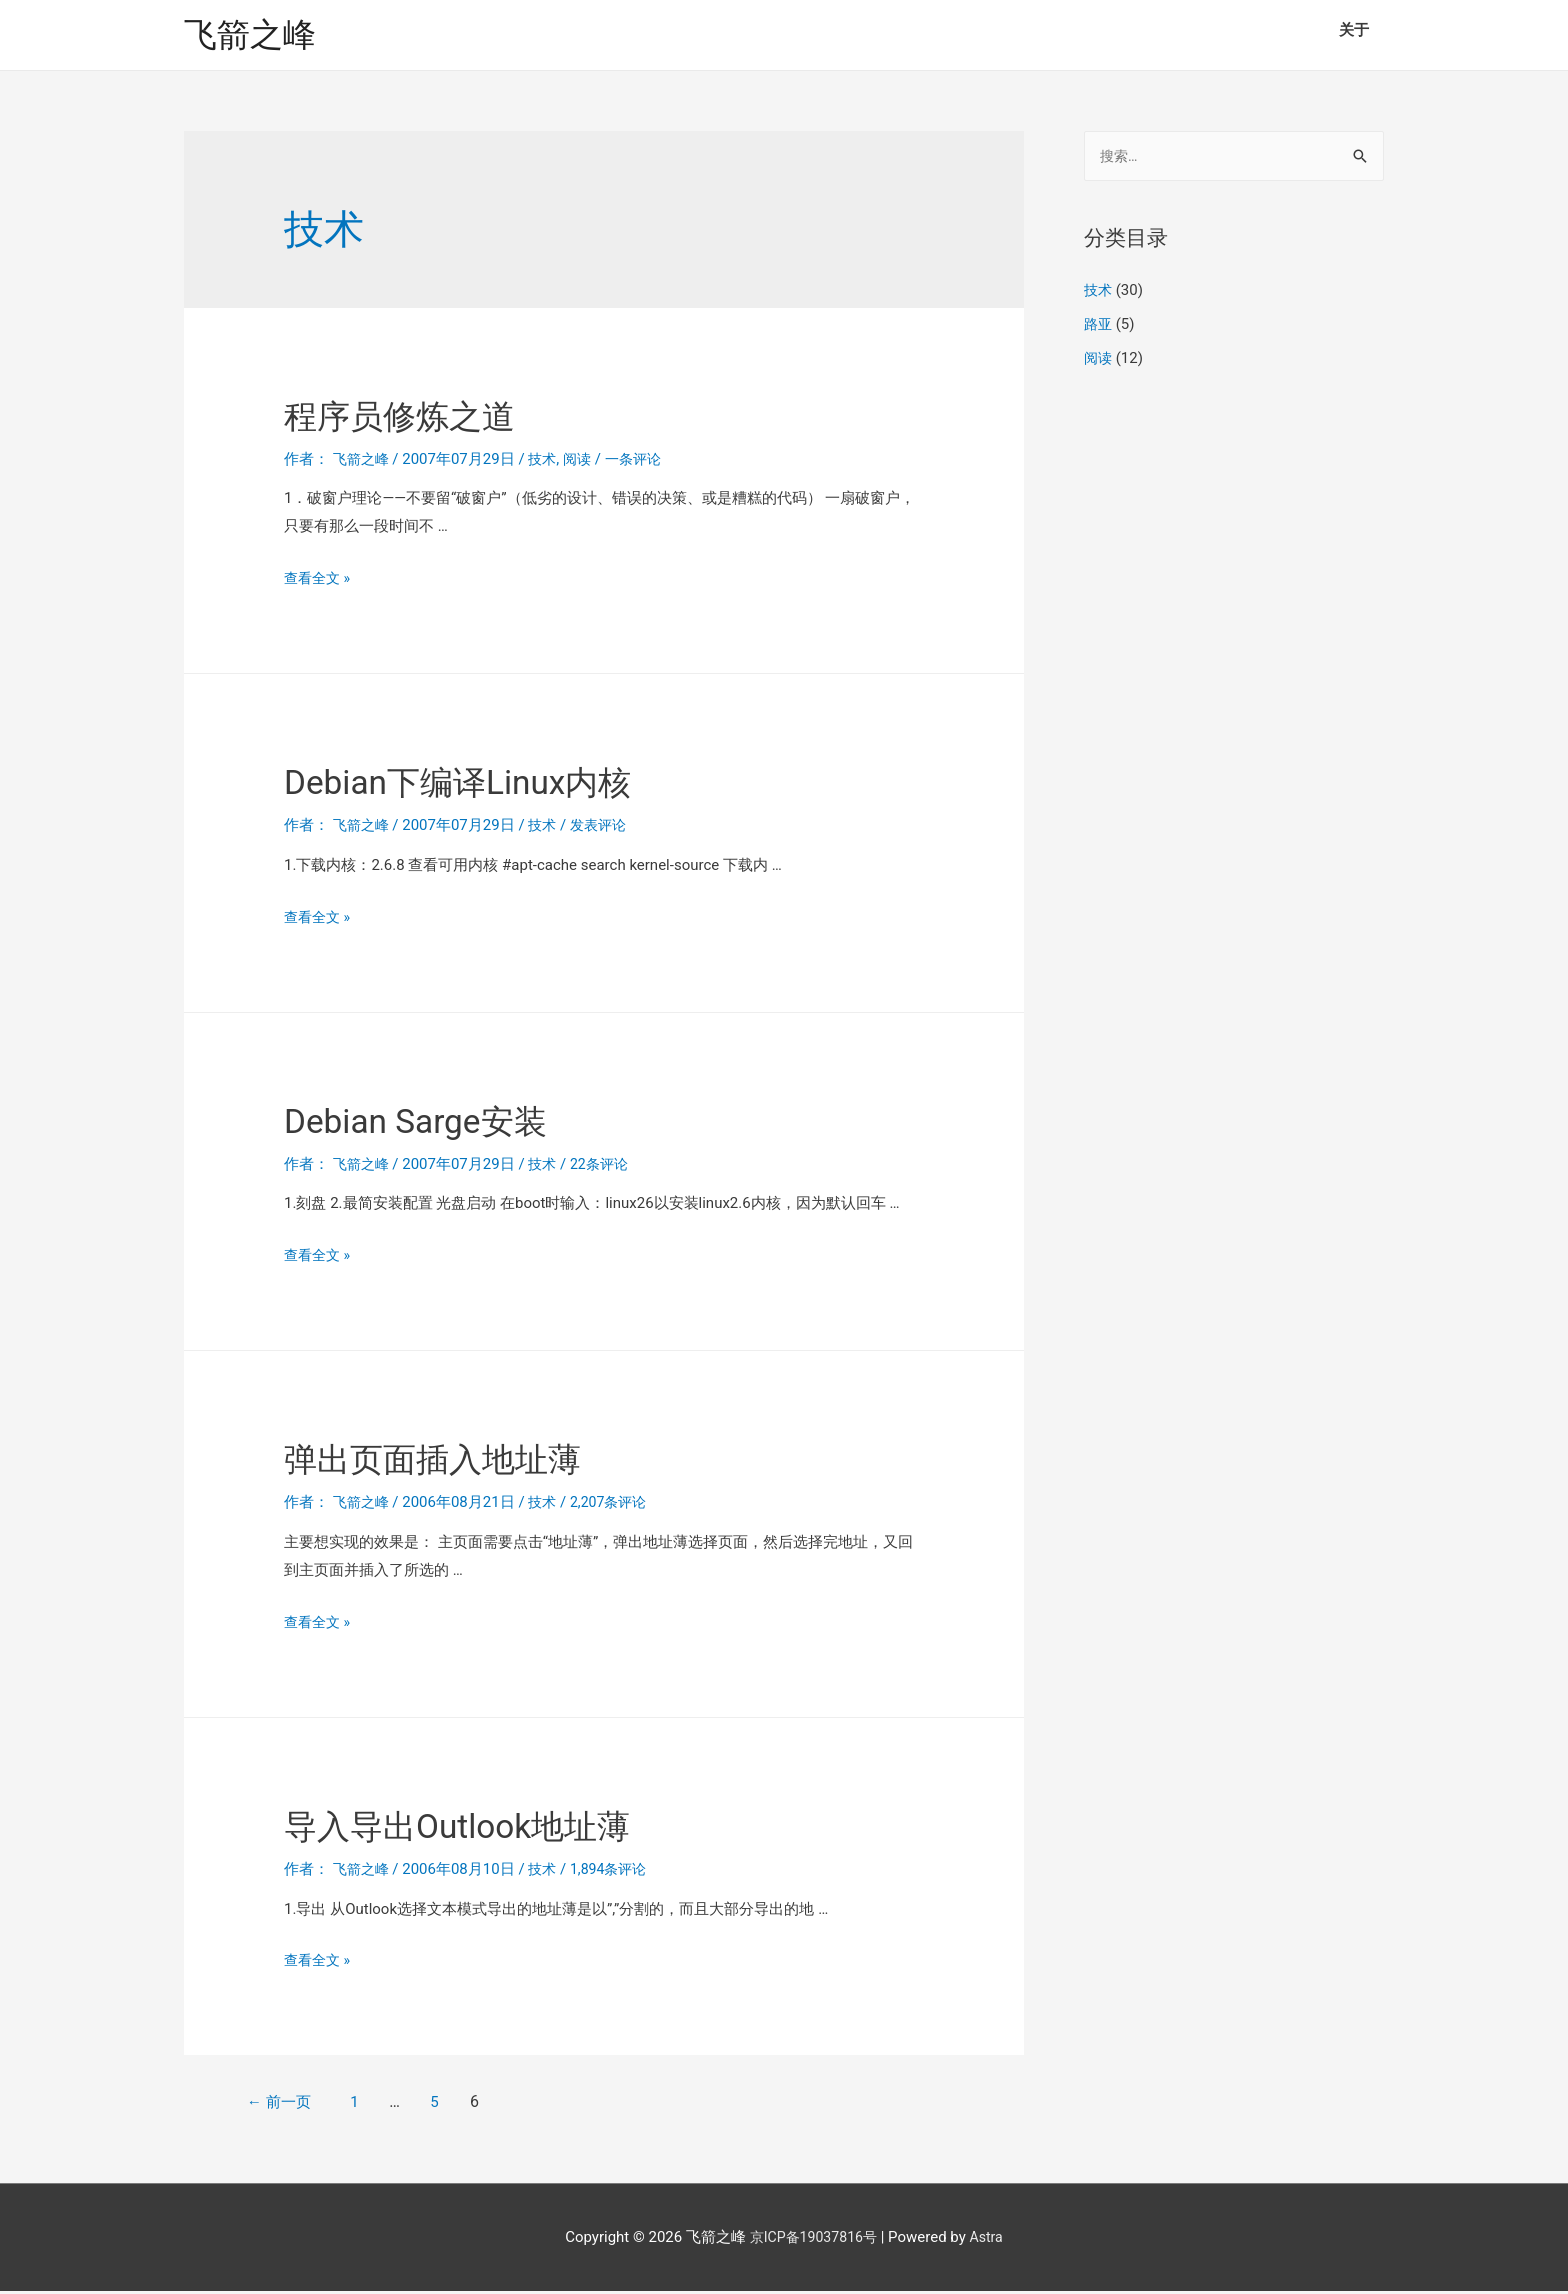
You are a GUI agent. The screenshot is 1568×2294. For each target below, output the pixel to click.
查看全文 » (319, 581)
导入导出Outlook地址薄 (493, 1826)
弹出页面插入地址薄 (464, 1460)
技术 (548, 461)
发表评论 (606, 828)
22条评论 (607, 1166)
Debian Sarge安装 (442, 1121)
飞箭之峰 (254, 35)
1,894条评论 (617, 1871)
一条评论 (643, 461)
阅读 (584, 461)
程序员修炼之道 (424, 416)
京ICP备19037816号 (812, 2239)
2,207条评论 (617, 1505)
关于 (1354, 30)
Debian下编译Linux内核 (493, 783)
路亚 (1099, 328)
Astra (990, 2239)
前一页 (292, 2104)
